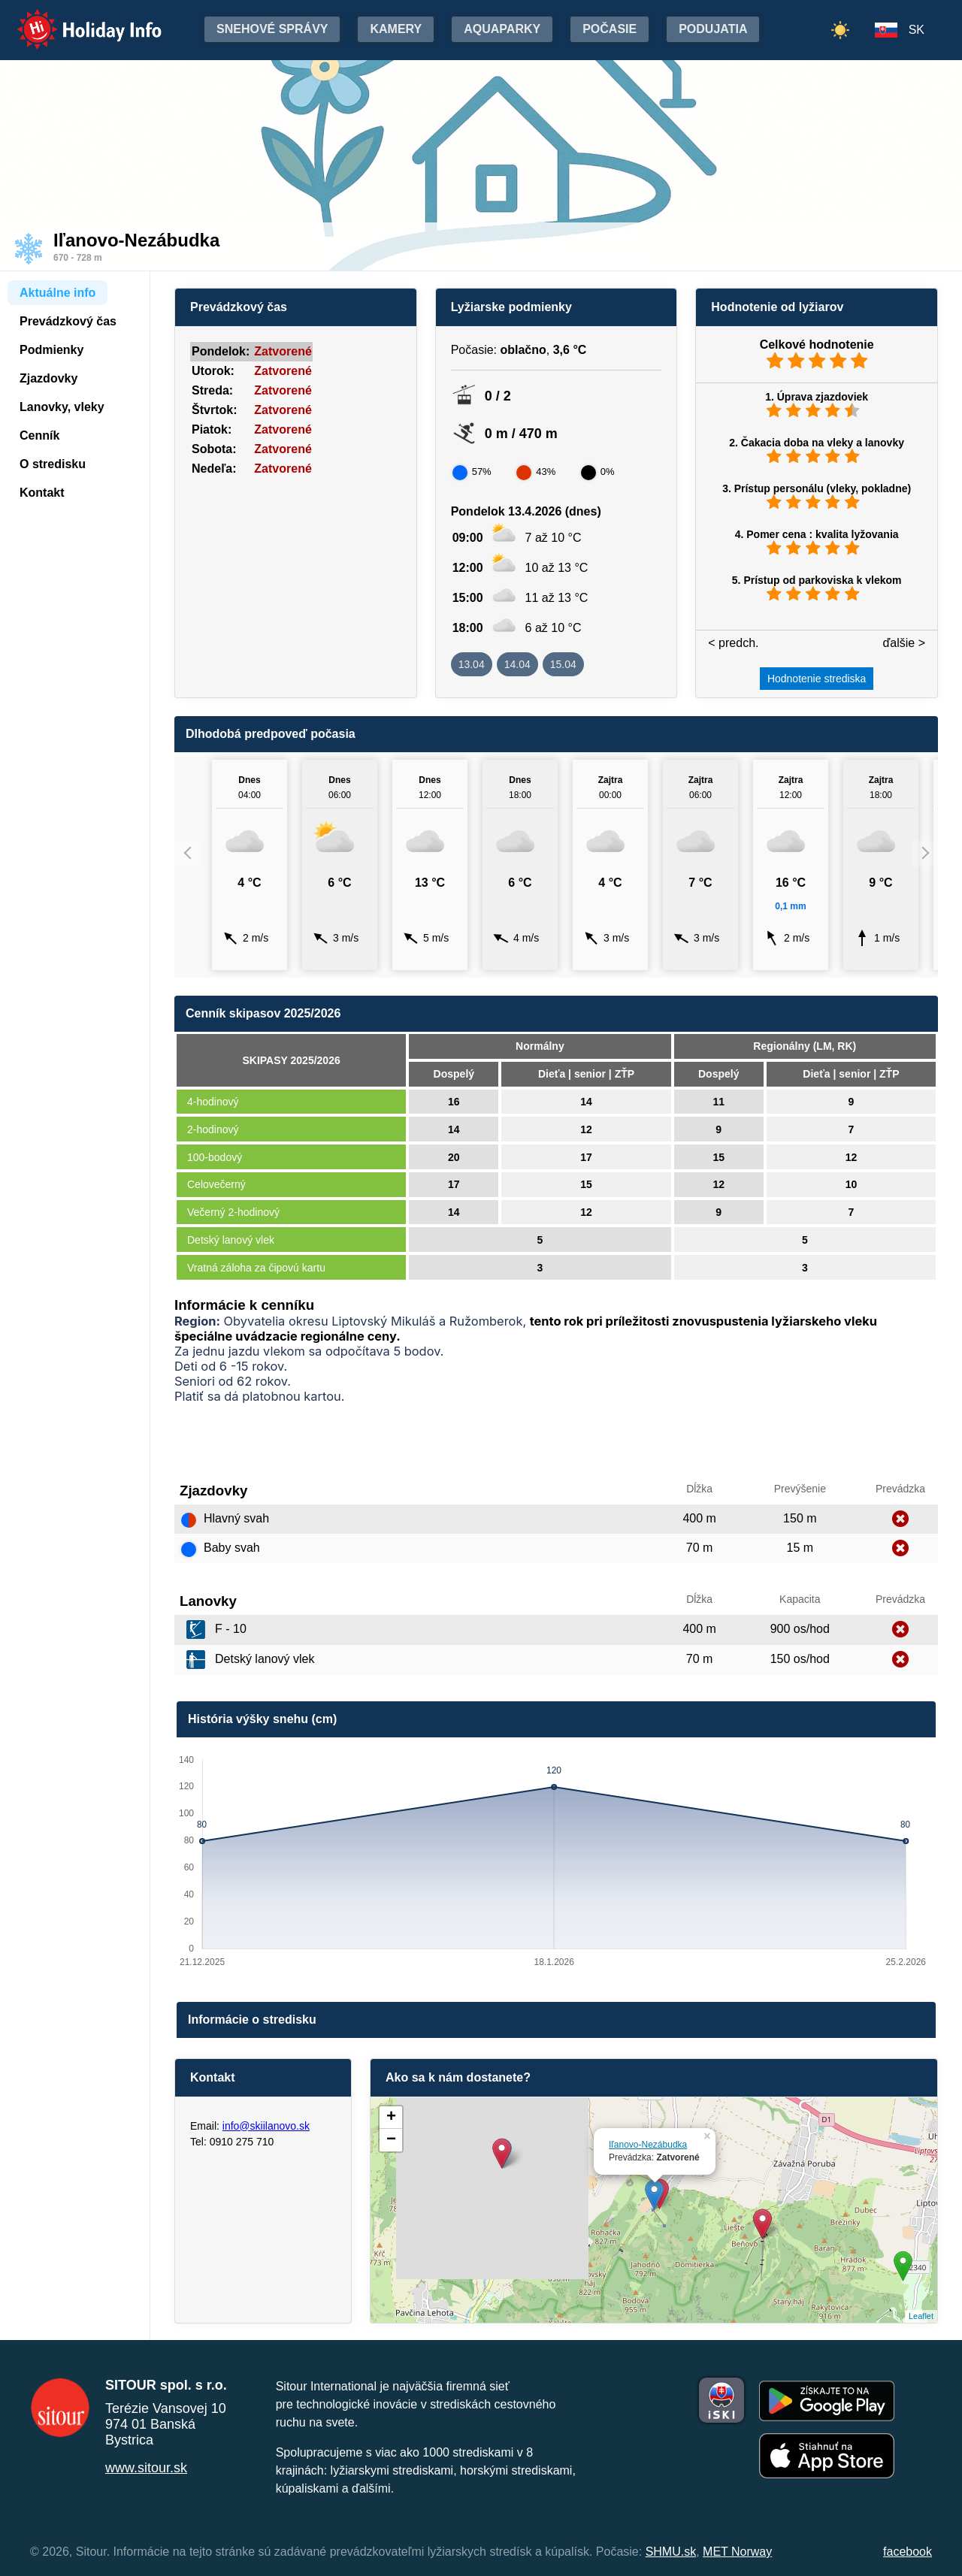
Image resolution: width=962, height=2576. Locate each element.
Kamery (396, 29)
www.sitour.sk (146, 2467)
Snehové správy (272, 29)
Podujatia (713, 29)
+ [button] (391, 2117)
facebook (907, 2551)
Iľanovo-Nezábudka (648, 2144)
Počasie (609, 29)
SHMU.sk (671, 2551)
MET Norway (737, 2551)
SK (916, 29)
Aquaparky (502, 29)
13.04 (471, 664)
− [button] (391, 2140)
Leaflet (921, 2316)
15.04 (563, 664)
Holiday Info (75, 19)
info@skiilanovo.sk (266, 2126)
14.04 (517, 664)
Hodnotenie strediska (817, 679)
